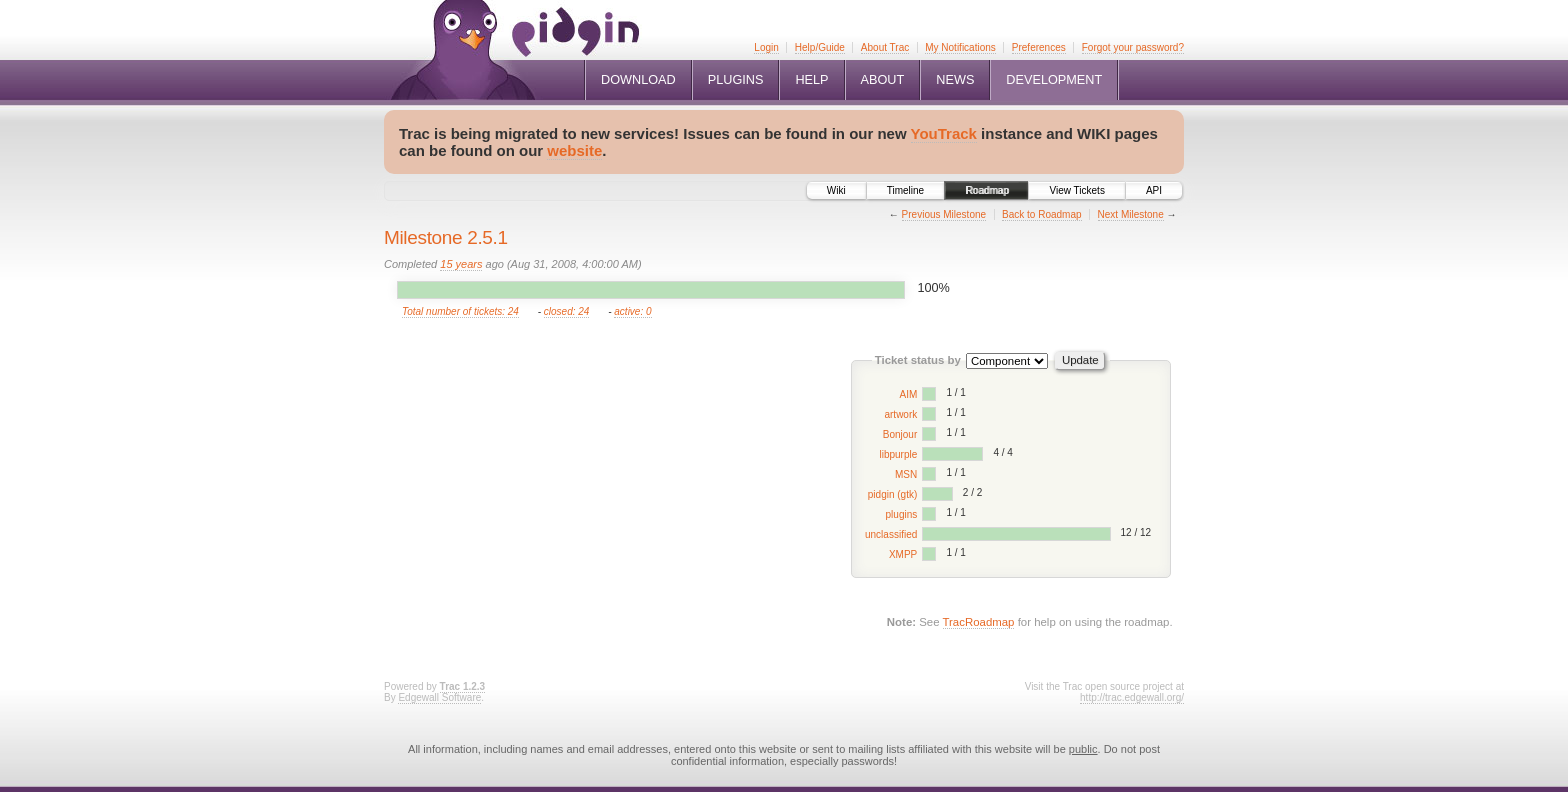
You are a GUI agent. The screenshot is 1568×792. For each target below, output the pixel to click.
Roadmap (986, 190)
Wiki (836, 190)
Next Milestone (1131, 214)
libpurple (898, 454)
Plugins (736, 80)
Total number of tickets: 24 (460, 311)
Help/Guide (820, 47)
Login (766, 47)
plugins (902, 514)
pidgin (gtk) (892, 494)
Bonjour (900, 434)
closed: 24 (567, 311)
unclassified (891, 534)
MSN (906, 474)
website (574, 150)
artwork (900, 414)
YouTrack (944, 133)
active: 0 (632, 311)
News (955, 80)
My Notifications (960, 47)
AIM (908, 394)
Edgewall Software (439, 697)
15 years (461, 264)
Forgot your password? (1133, 47)
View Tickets (1076, 190)
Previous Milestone (944, 214)
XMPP (903, 554)
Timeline (905, 190)
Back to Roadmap (1042, 214)
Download (638, 80)
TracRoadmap (979, 622)
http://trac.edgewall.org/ (1132, 697)
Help (811, 80)
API (1154, 190)
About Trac (885, 47)
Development (1054, 80)
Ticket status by (918, 360)
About (883, 80)
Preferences (1039, 47)
